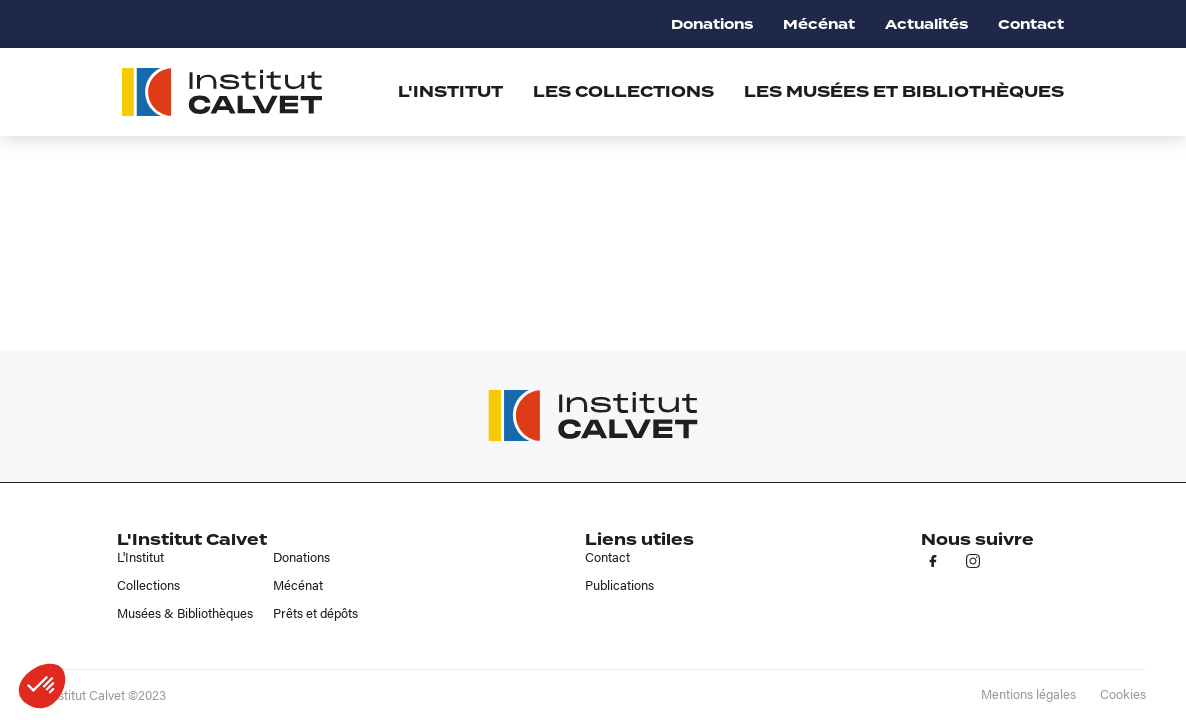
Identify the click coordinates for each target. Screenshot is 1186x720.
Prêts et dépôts (315, 613)
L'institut (450, 92)
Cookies (1123, 694)
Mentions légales (1028, 694)
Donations (712, 24)
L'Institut (140, 557)
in (973, 561)
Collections (148, 585)
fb (933, 561)
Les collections (623, 92)
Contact (1031, 24)
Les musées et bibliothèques (904, 92)
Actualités (926, 24)
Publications (619, 585)
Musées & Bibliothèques (185, 613)
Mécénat (819, 24)
